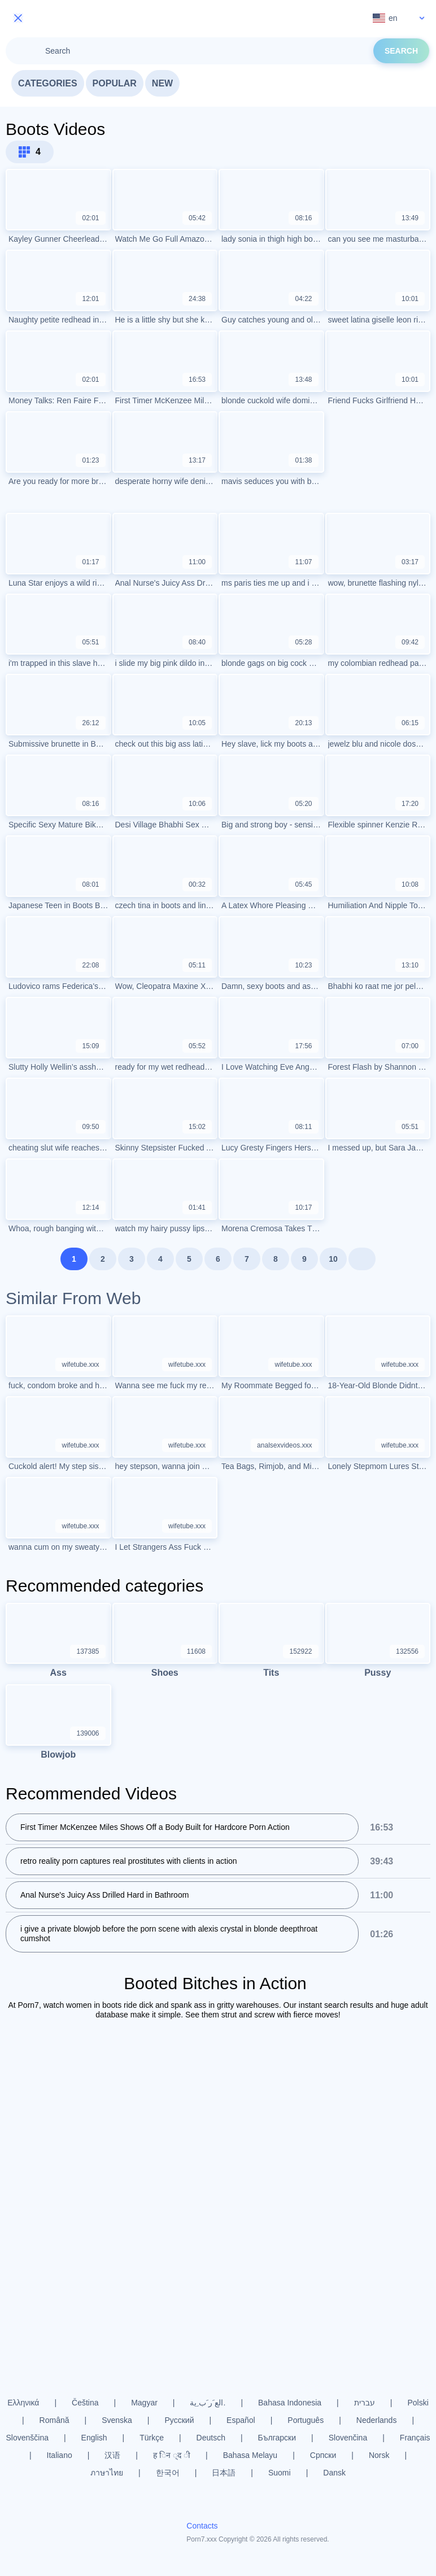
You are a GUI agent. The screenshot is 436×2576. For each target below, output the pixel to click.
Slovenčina (348, 2437)
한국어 (168, 2472)
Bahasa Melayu (250, 2455)
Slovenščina (27, 2437)
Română (54, 2420)
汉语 (112, 2455)
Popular (115, 83)
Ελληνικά (23, 2402)
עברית (364, 2402)
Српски (323, 2455)
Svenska (117, 2420)
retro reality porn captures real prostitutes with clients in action (128, 1861)
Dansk (334, 2472)
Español (240, 2420)
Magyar (144, 2402)
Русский (179, 2420)
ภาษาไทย (106, 2472)
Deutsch (211, 2437)
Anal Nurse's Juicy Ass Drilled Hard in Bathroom (104, 1895)
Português (305, 2420)
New (162, 83)
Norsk (379, 2455)
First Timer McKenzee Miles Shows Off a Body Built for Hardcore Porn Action (155, 1827)
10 (333, 1258)
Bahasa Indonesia (289, 2402)
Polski (417, 2402)
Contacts (201, 2525)
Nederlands (376, 2420)
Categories (47, 83)
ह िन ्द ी (171, 2455)
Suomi (279, 2472)
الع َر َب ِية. (207, 2402)
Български (277, 2437)
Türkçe (151, 2437)
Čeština (85, 2402)
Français (415, 2437)
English (94, 2437)
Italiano (59, 2455)
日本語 (224, 2472)
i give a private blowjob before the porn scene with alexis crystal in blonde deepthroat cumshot (168, 1934)
